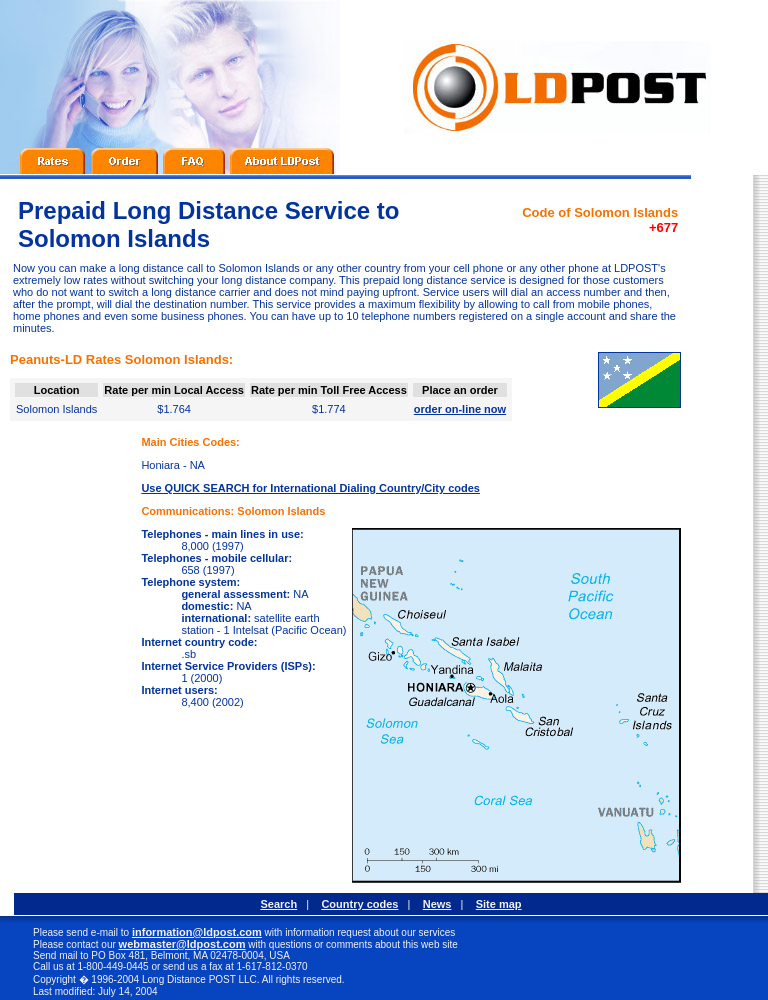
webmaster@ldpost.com (182, 944)
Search (278, 904)
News (437, 904)
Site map (499, 904)
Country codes (359, 904)
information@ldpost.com (197, 932)
